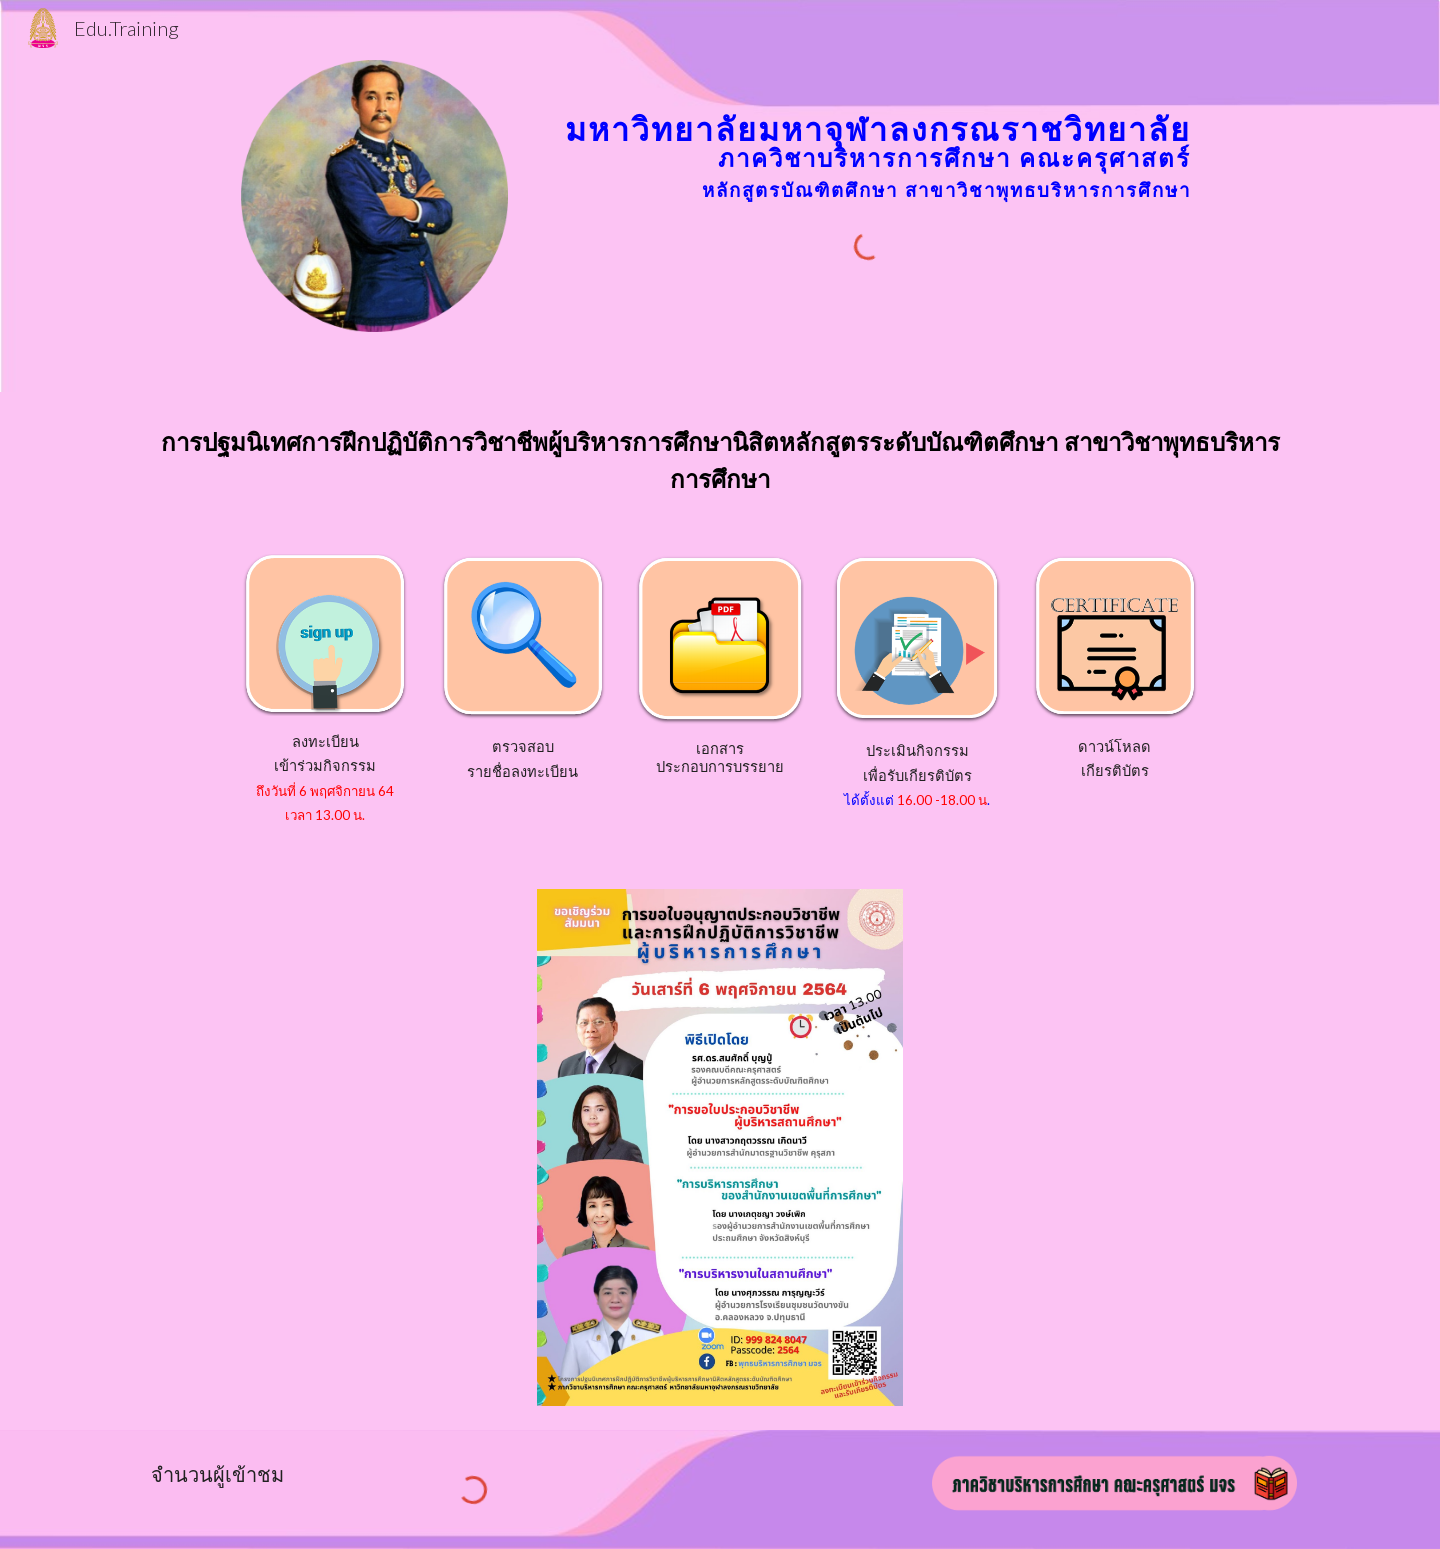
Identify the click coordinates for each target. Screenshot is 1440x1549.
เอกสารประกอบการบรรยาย (720, 757)
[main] (867, 132)
